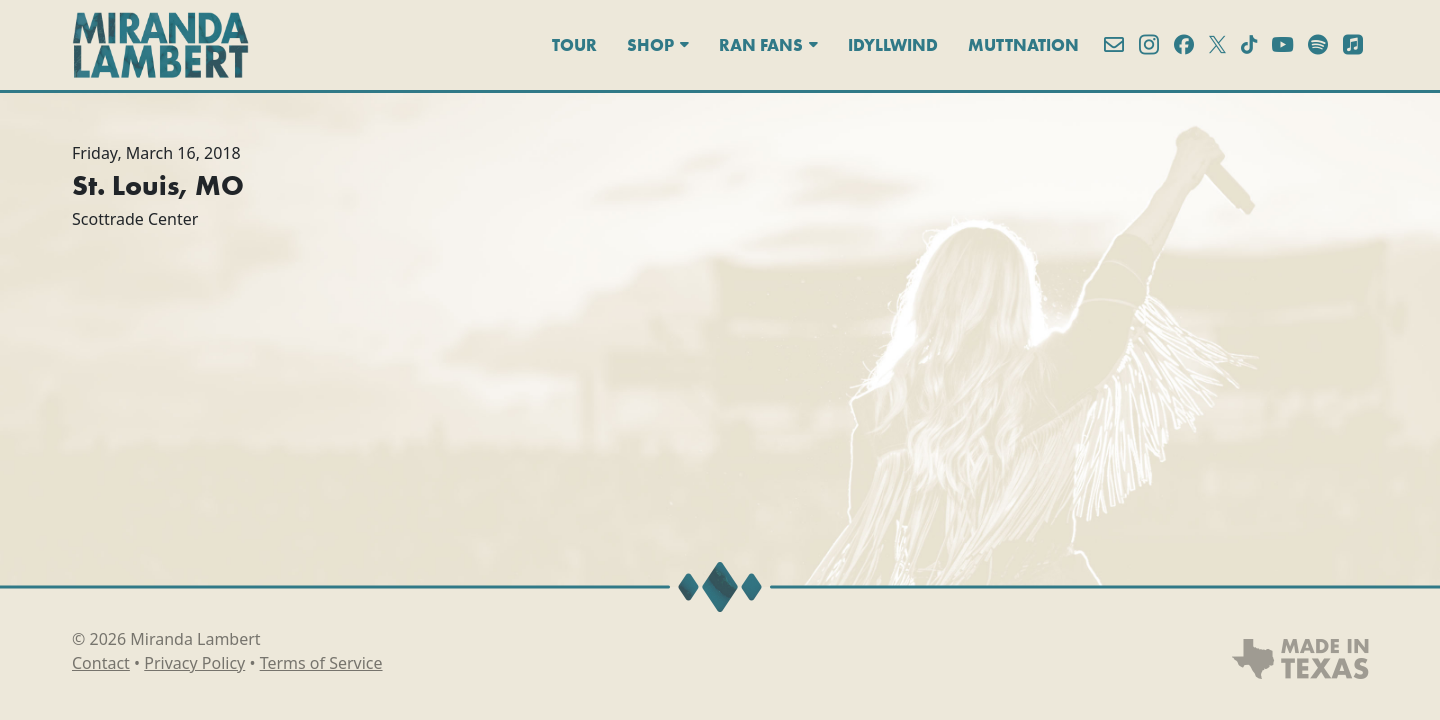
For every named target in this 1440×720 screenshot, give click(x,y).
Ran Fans (768, 45)
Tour (574, 45)
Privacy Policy (194, 663)
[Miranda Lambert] (160, 45)
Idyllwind (893, 45)
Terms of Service (321, 663)
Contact (101, 663)
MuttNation (1023, 45)
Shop (658, 45)
